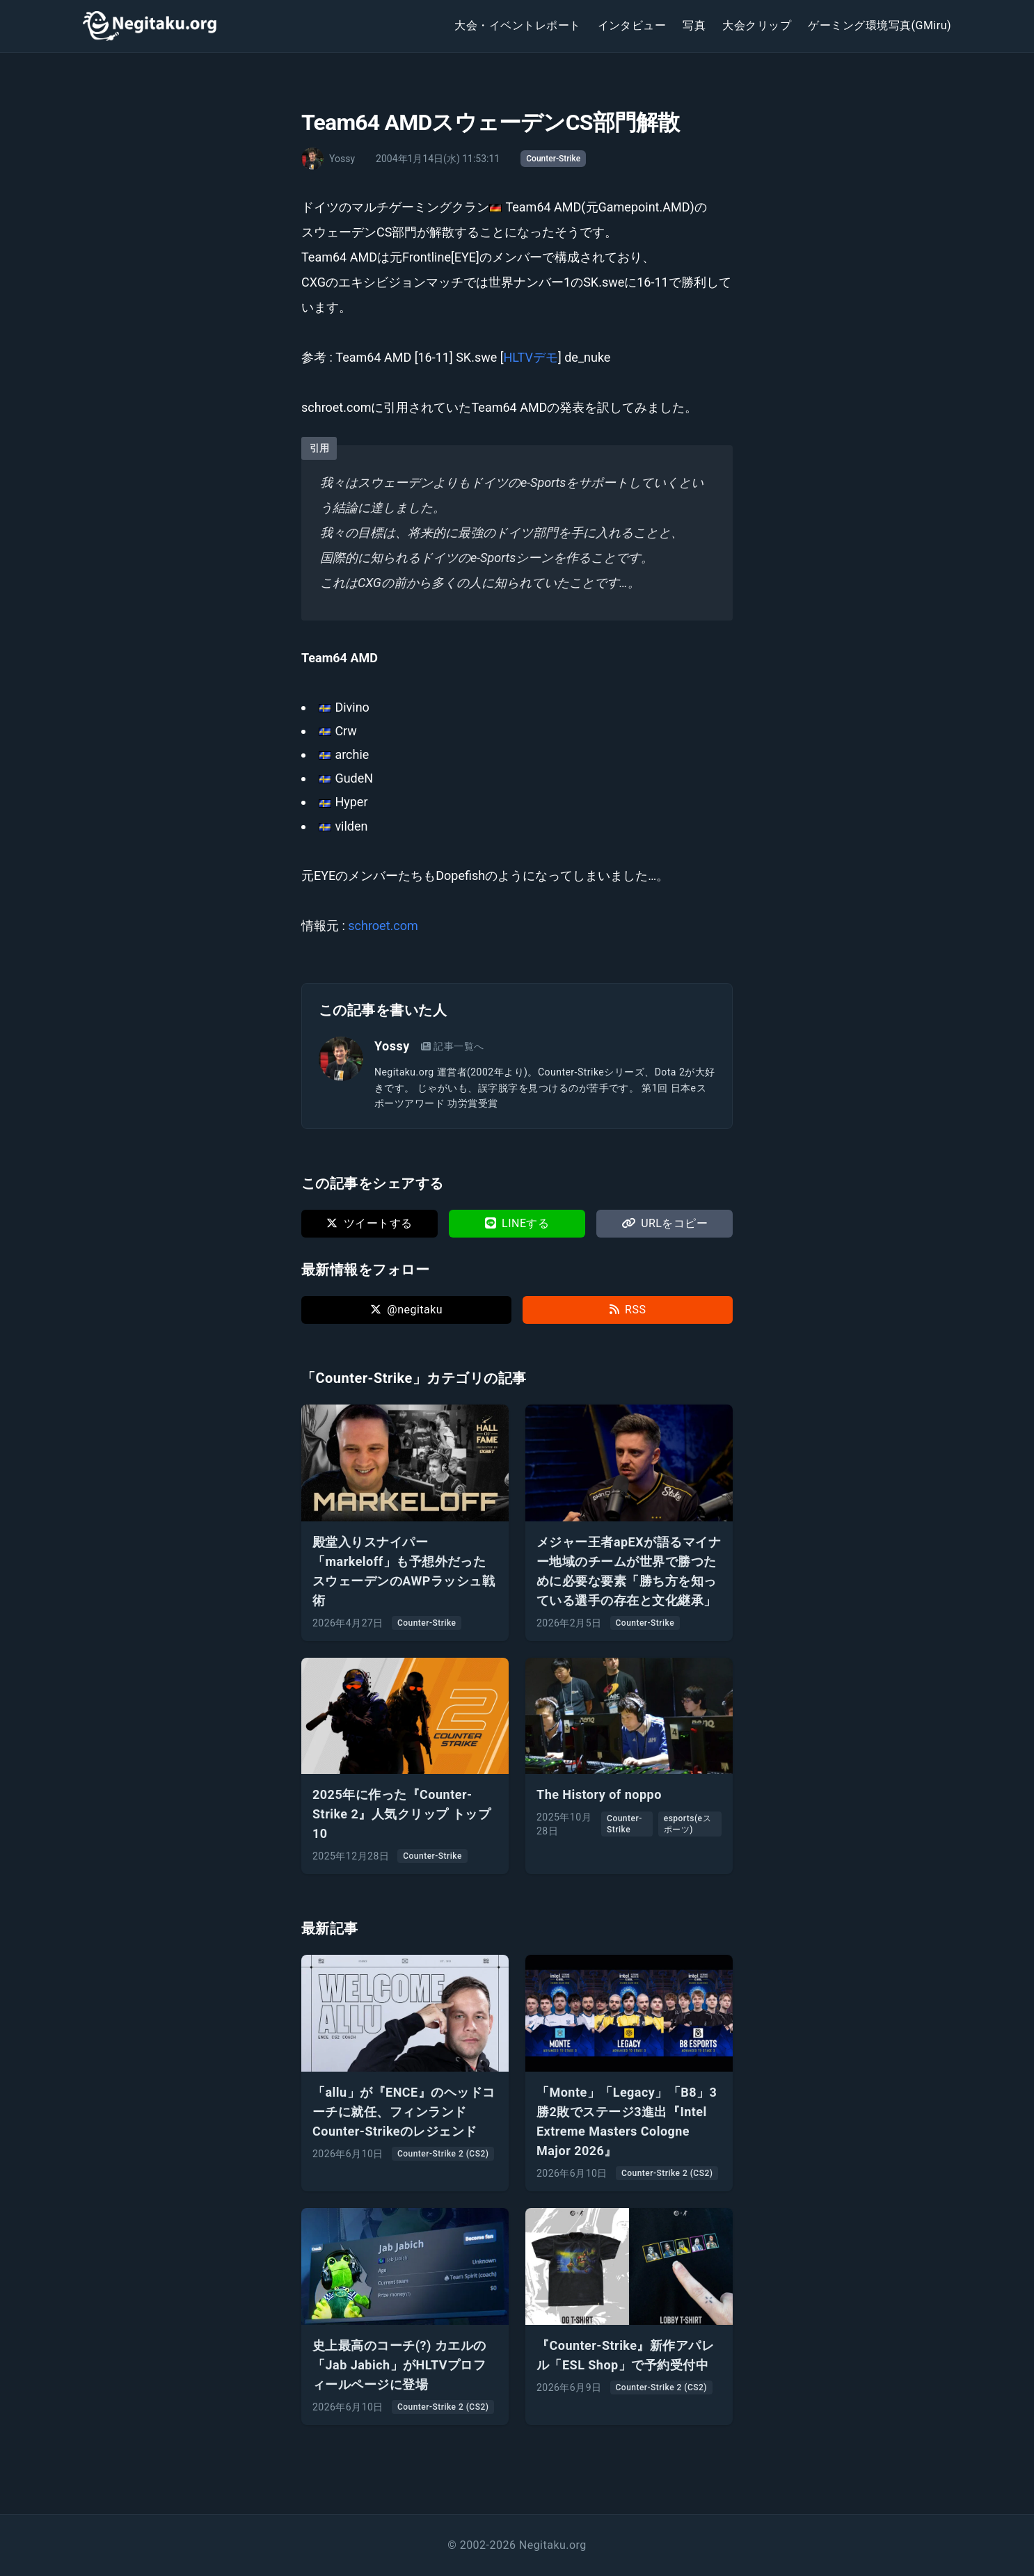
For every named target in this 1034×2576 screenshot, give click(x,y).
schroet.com (382, 925)
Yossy (392, 1046)
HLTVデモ (531, 357)
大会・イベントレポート (517, 25)
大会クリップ (756, 25)
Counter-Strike (553, 158)
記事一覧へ (452, 1046)
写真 (694, 25)
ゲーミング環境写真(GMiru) (879, 25)
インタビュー (632, 25)
